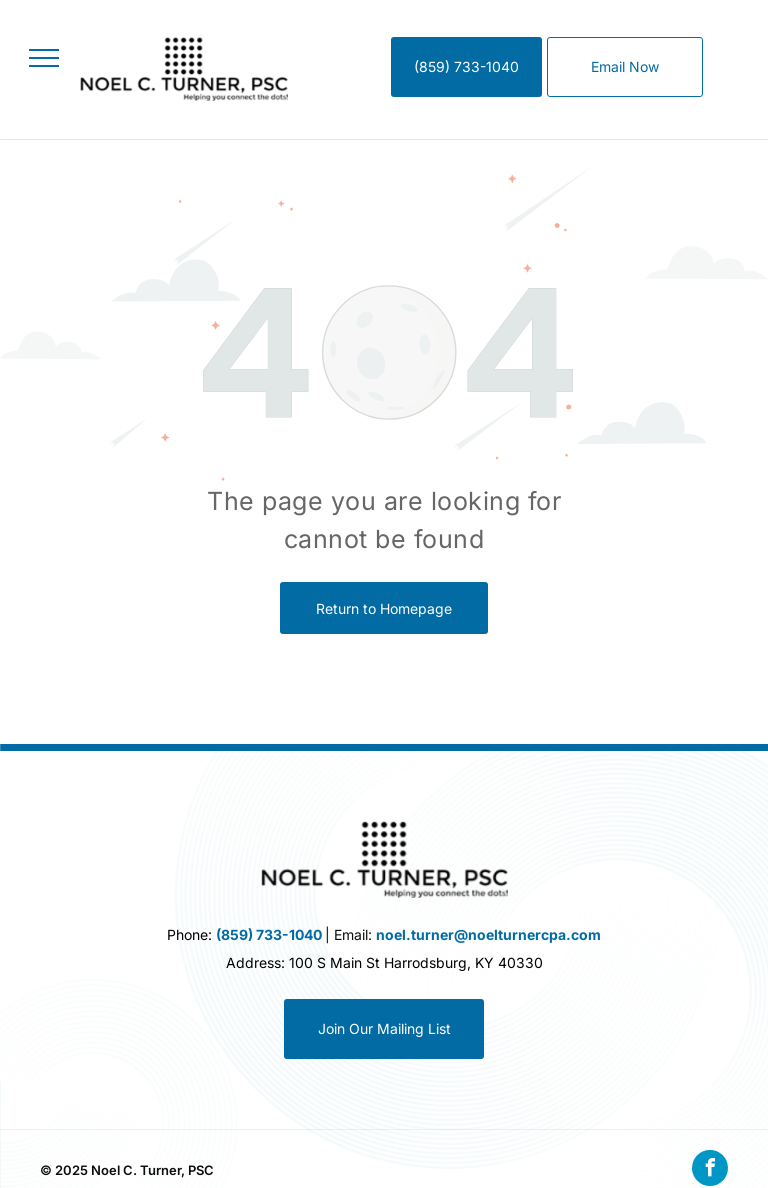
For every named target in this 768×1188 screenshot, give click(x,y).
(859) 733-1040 (269, 934)
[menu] (44, 58)
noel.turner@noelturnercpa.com (488, 934)
